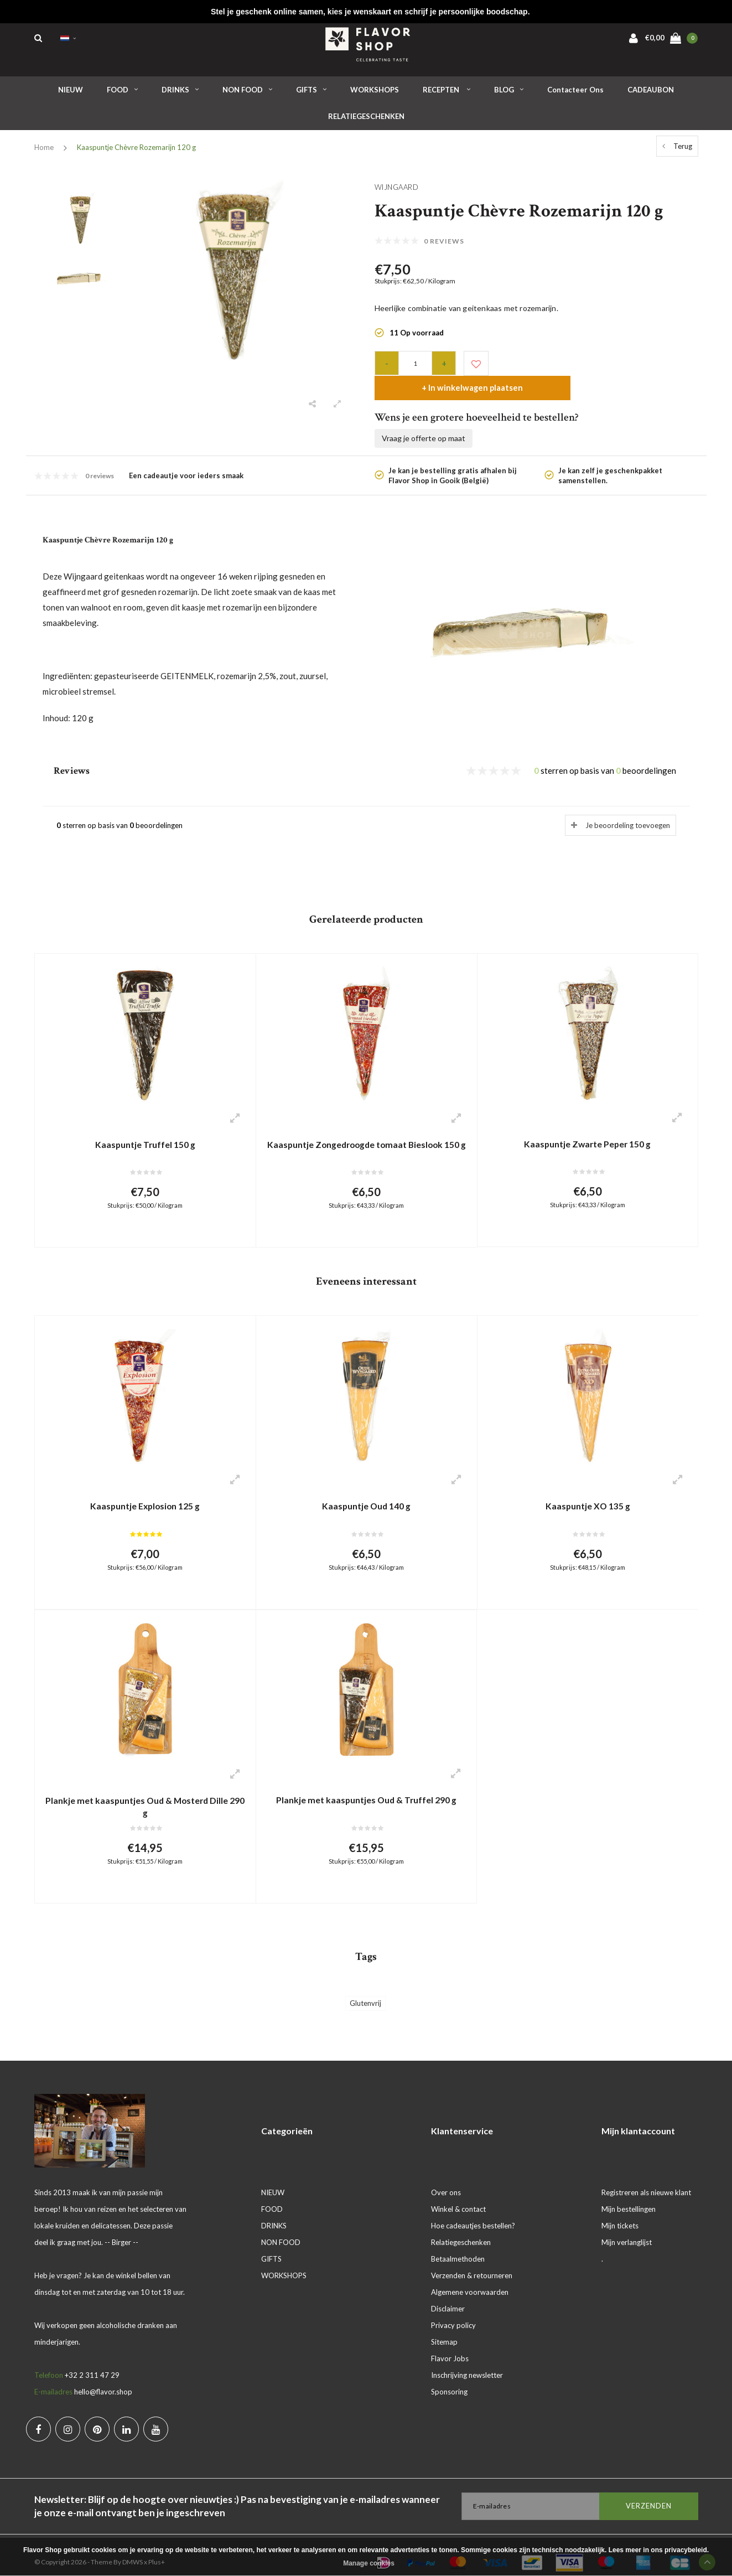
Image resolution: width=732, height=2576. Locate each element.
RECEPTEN (446, 93)
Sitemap (444, 2327)
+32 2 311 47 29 (92, 2360)
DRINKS (180, 93)
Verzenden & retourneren (471, 2261)
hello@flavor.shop (103, 2377)
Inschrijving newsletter (467, 2360)
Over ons (446, 2178)
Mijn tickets (619, 2211)
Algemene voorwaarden (469, 2277)
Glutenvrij (365, 1988)
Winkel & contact (458, 2194)
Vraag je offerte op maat (423, 417)
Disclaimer (448, 2294)
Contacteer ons (575, 93)
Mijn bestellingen (628, 2194)
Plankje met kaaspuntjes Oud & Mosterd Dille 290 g (145, 1790)
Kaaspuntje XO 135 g (588, 1487)
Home (44, 151)
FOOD (122, 93)
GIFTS (311, 93)
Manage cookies (368, 2563)
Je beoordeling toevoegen (627, 804)
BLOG (508, 93)
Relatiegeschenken (461, 2227)
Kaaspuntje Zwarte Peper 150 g (587, 1123)
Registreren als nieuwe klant (646, 2178)
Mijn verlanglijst (626, 2227)
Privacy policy (453, 2310)
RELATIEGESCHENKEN (366, 120)
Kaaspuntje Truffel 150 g (145, 1124)
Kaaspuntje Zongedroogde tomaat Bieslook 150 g (366, 1130)
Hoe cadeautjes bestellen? (473, 2211)
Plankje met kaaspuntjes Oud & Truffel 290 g (366, 1783)
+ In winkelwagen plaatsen (592, 367)
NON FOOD (247, 93)
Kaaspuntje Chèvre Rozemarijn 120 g (136, 151)
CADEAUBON (650, 93)
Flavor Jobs (450, 2344)
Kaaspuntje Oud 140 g (366, 1487)
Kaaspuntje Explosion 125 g (145, 1487)
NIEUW (70, 93)
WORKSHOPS (374, 93)
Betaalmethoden (458, 2244)
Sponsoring (449, 2377)
